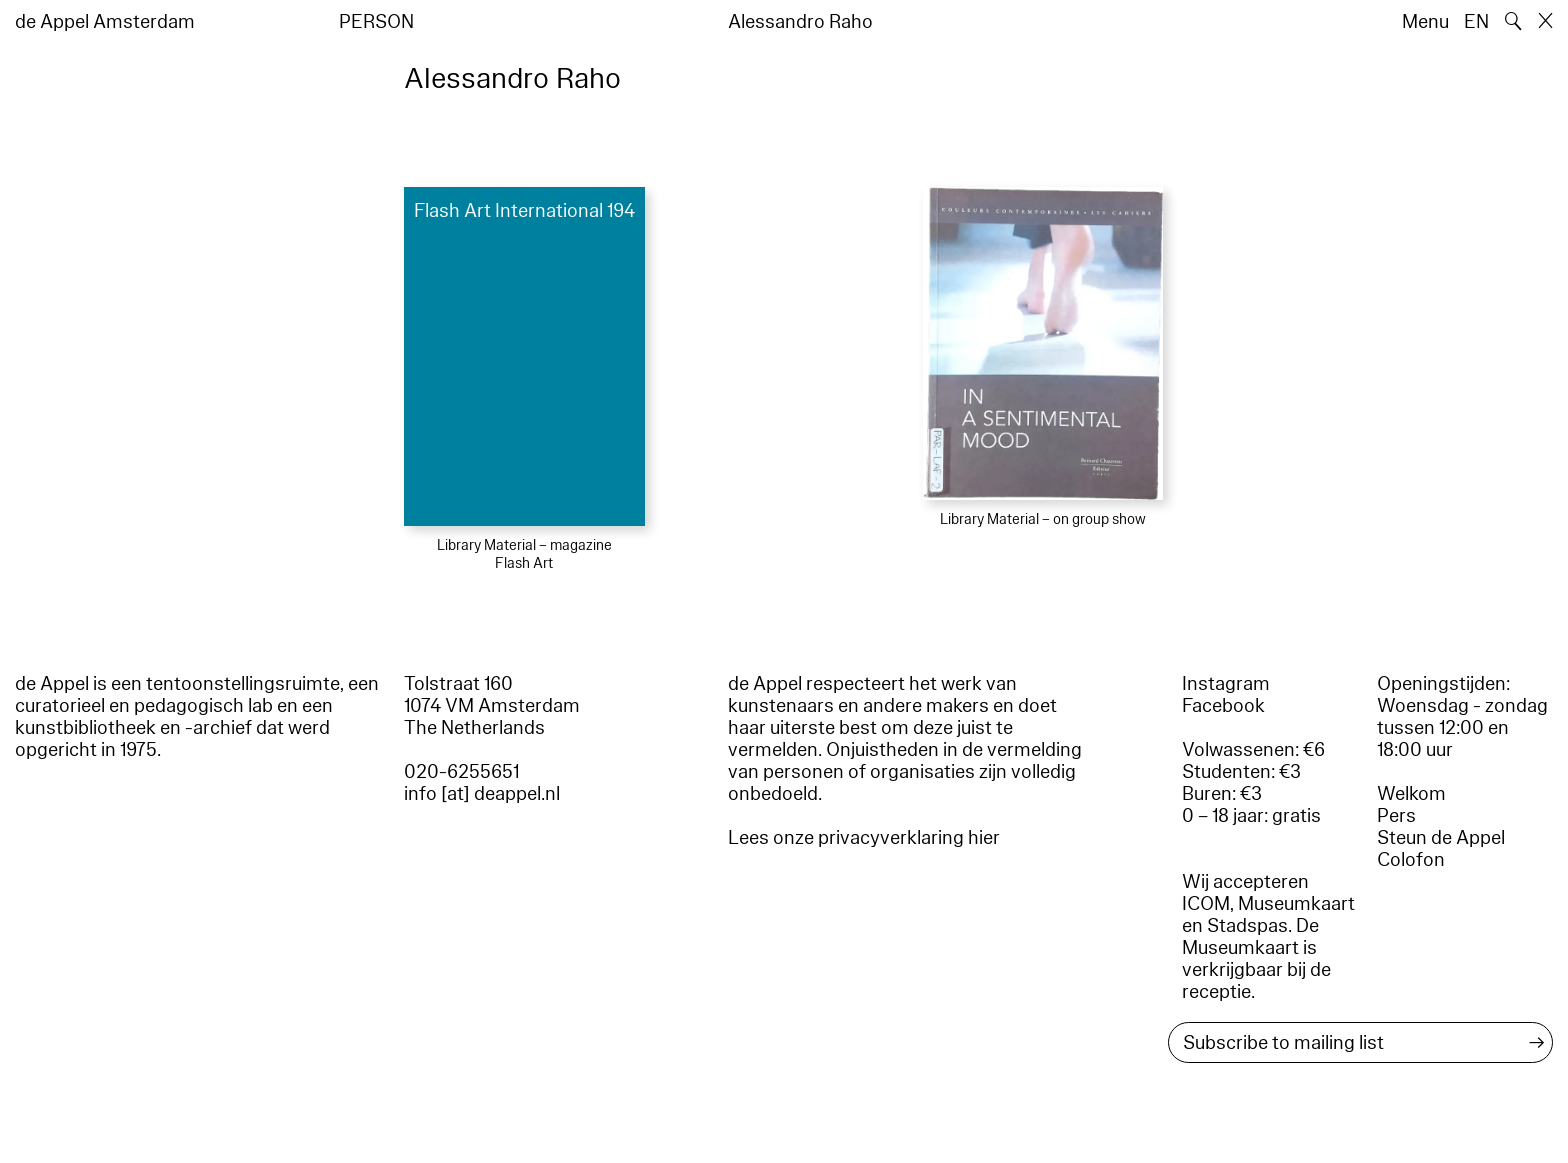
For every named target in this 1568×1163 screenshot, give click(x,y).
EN (1476, 22)
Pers (1396, 816)
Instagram (1226, 684)
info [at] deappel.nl (482, 794)
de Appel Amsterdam (105, 22)
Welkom (1411, 794)
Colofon (1411, 860)
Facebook (1223, 706)
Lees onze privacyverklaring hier (864, 838)
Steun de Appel (1441, 838)
